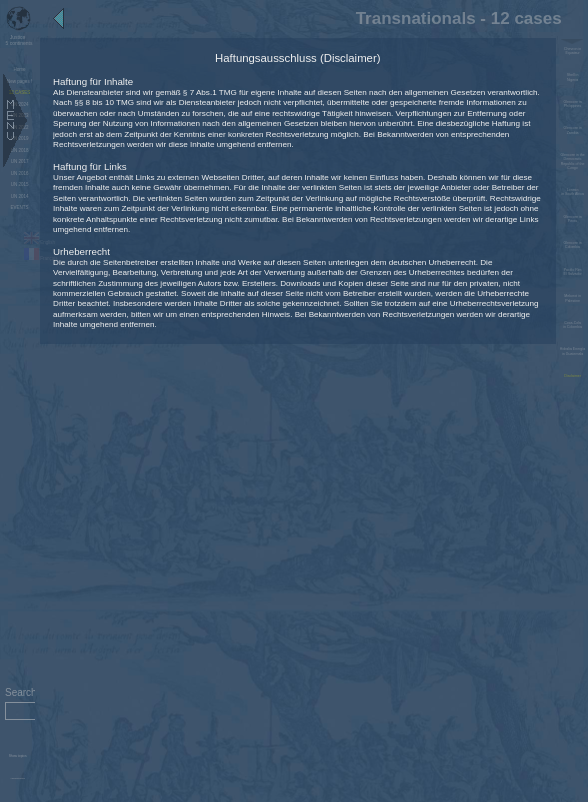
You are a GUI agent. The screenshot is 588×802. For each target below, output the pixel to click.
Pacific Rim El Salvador (573, 272)
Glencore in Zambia (573, 130)
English (39, 242)
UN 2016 (20, 173)
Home (20, 69)
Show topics (18, 756)
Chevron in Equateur (572, 51)
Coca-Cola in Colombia (572, 325)
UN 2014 (20, 196)
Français (41, 258)
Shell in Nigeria (573, 77)
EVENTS (20, 207)
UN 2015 (20, 184)
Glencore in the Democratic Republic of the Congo (573, 161)
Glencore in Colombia (573, 245)
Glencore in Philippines (573, 104)
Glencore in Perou (573, 219)
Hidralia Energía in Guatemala (572, 351)
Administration (17, 778)
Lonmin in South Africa (572, 192)
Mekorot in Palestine (572, 298)
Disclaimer (572, 376)
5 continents (18, 40)
